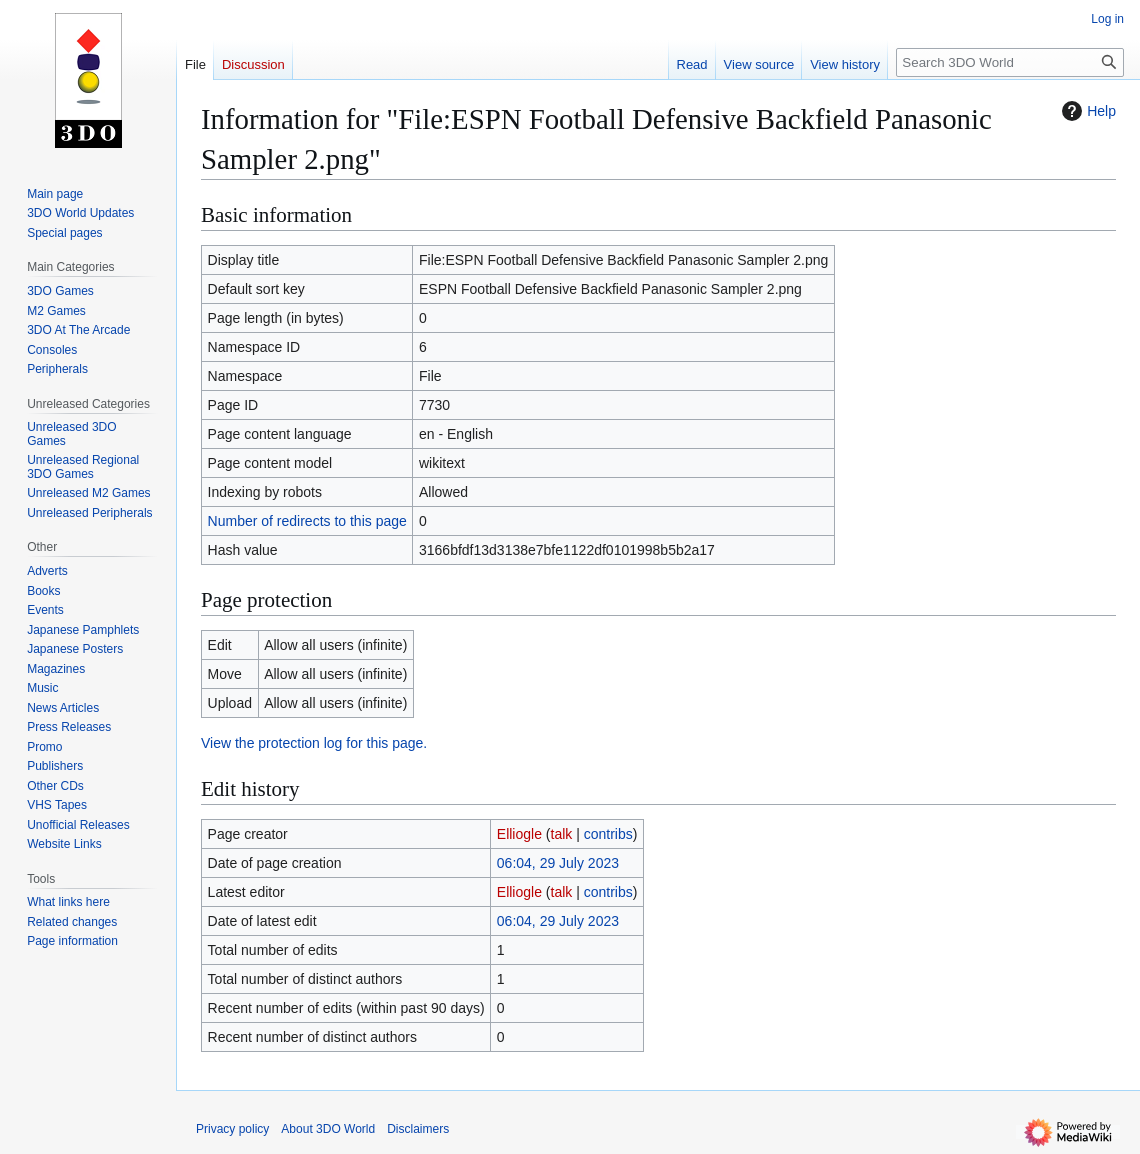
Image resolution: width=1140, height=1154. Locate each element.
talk (562, 834)
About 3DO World (328, 1129)
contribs (608, 834)
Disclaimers (418, 1129)
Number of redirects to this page (307, 521)
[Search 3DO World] (1010, 62)
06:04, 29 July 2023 (558, 863)
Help (1086, 111)
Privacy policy (232, 1129)
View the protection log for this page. (314, 743)
